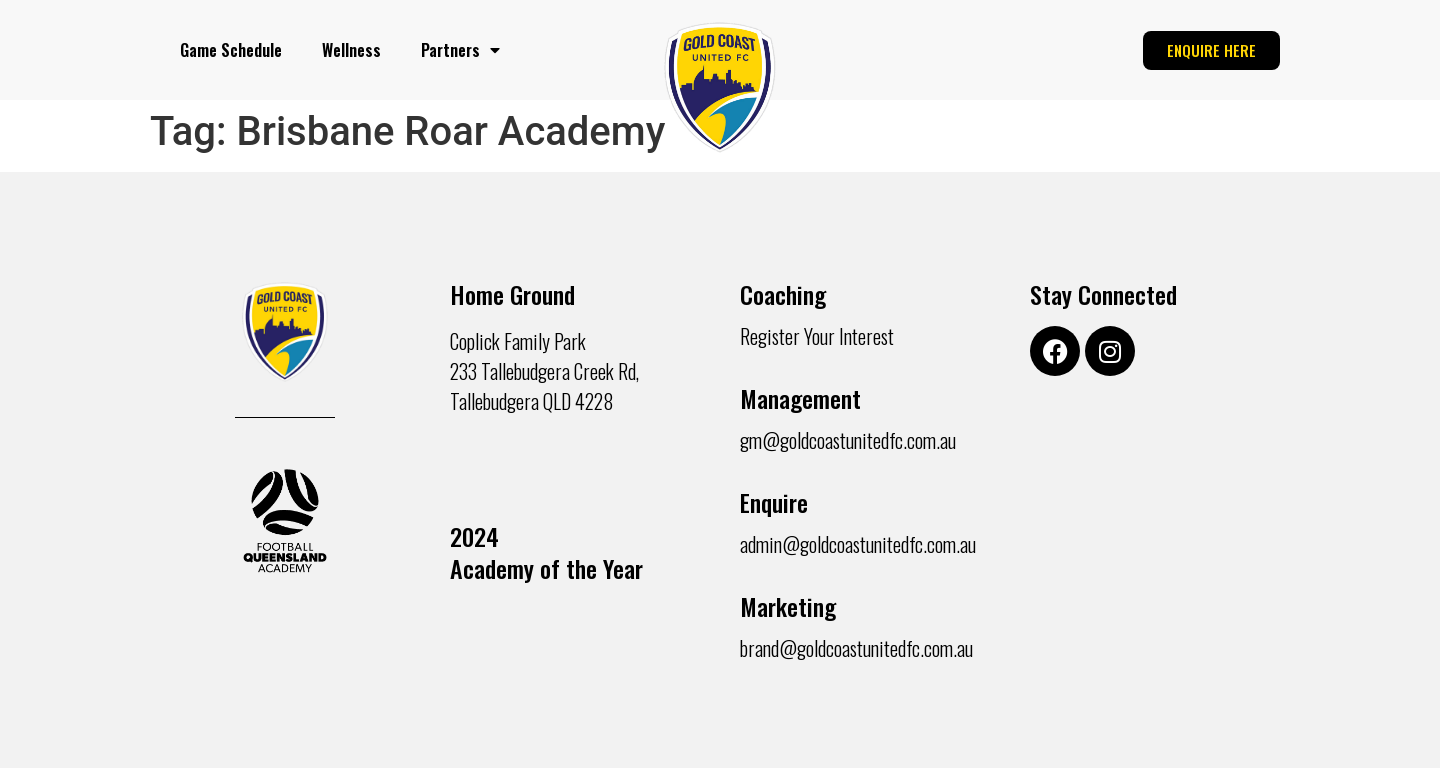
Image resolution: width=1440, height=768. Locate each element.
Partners (460, 50)
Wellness (351, 50)
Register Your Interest (817, 336)
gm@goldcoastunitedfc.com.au (848, 440)
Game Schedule (231, 50)
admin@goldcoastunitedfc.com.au (858, 544)
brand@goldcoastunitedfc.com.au (856, 648)
